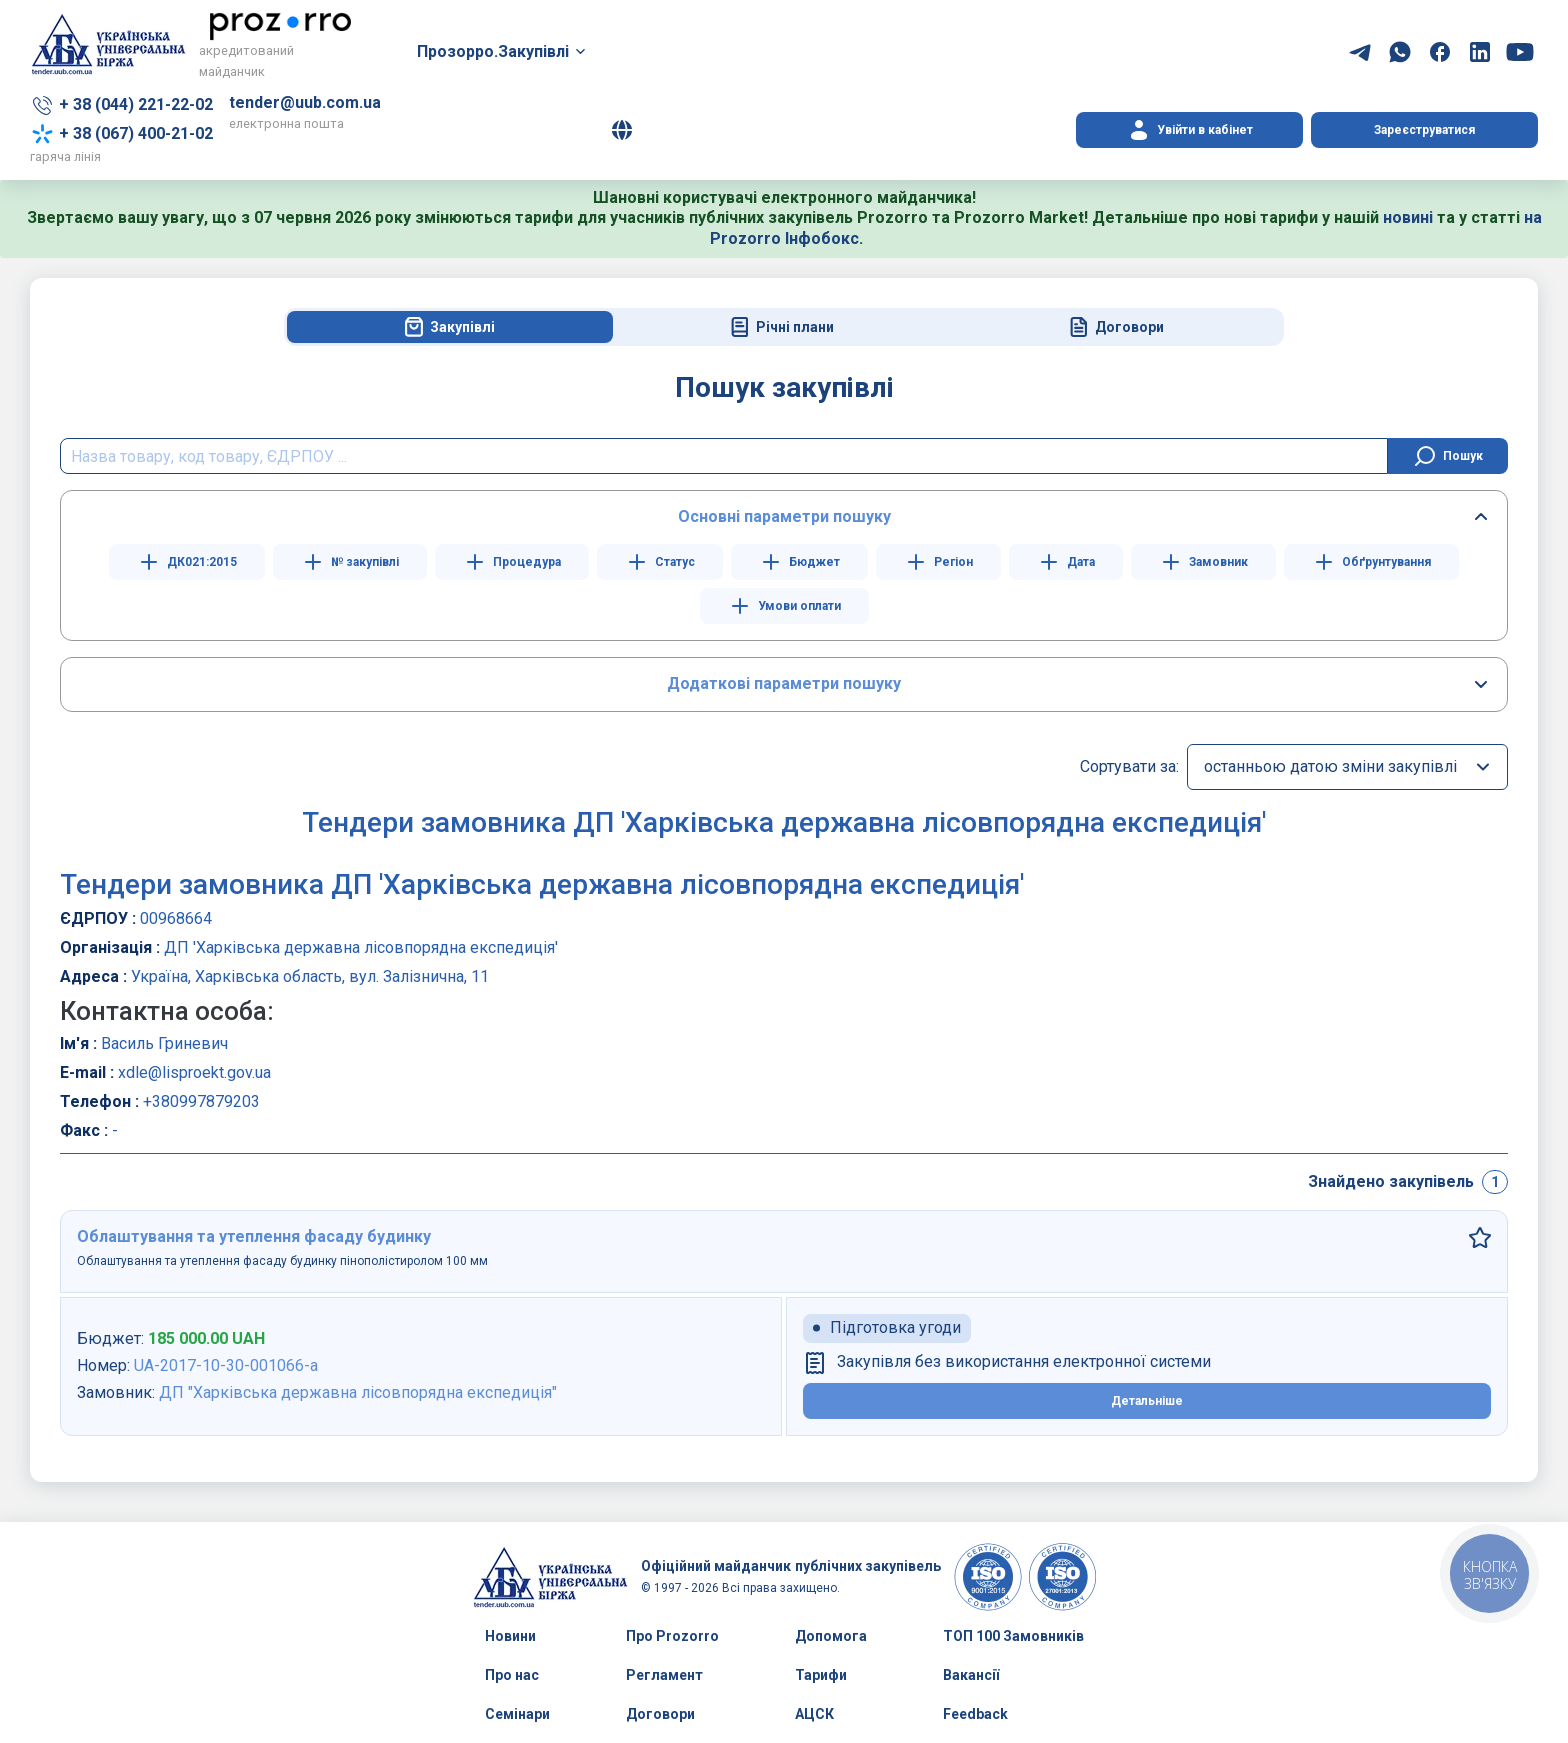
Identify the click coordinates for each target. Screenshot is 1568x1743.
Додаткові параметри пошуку (784, 683)
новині (1408, 217)
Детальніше (1147, 1401)
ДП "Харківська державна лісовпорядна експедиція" (358, 1392)
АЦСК (814, 1714)
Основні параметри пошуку (784, 516)
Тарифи (821, 1675)
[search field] (724, 456)
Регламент (664, 1675)
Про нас (512, 1675)
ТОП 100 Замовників (1013, 1636)
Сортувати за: (1129, 766)
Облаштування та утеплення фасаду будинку (254, 1236)
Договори (660, 1714)
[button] (622, 130)
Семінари (517, 1714)
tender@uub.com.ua (305, 102)
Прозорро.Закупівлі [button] (493, 51)
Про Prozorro (672, 1636)
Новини (510, 1636)
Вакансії (971, 1675)
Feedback (975, 1714)
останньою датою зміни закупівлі (1330, 766)
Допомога (831, 1636)
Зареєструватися (1424, 130)
